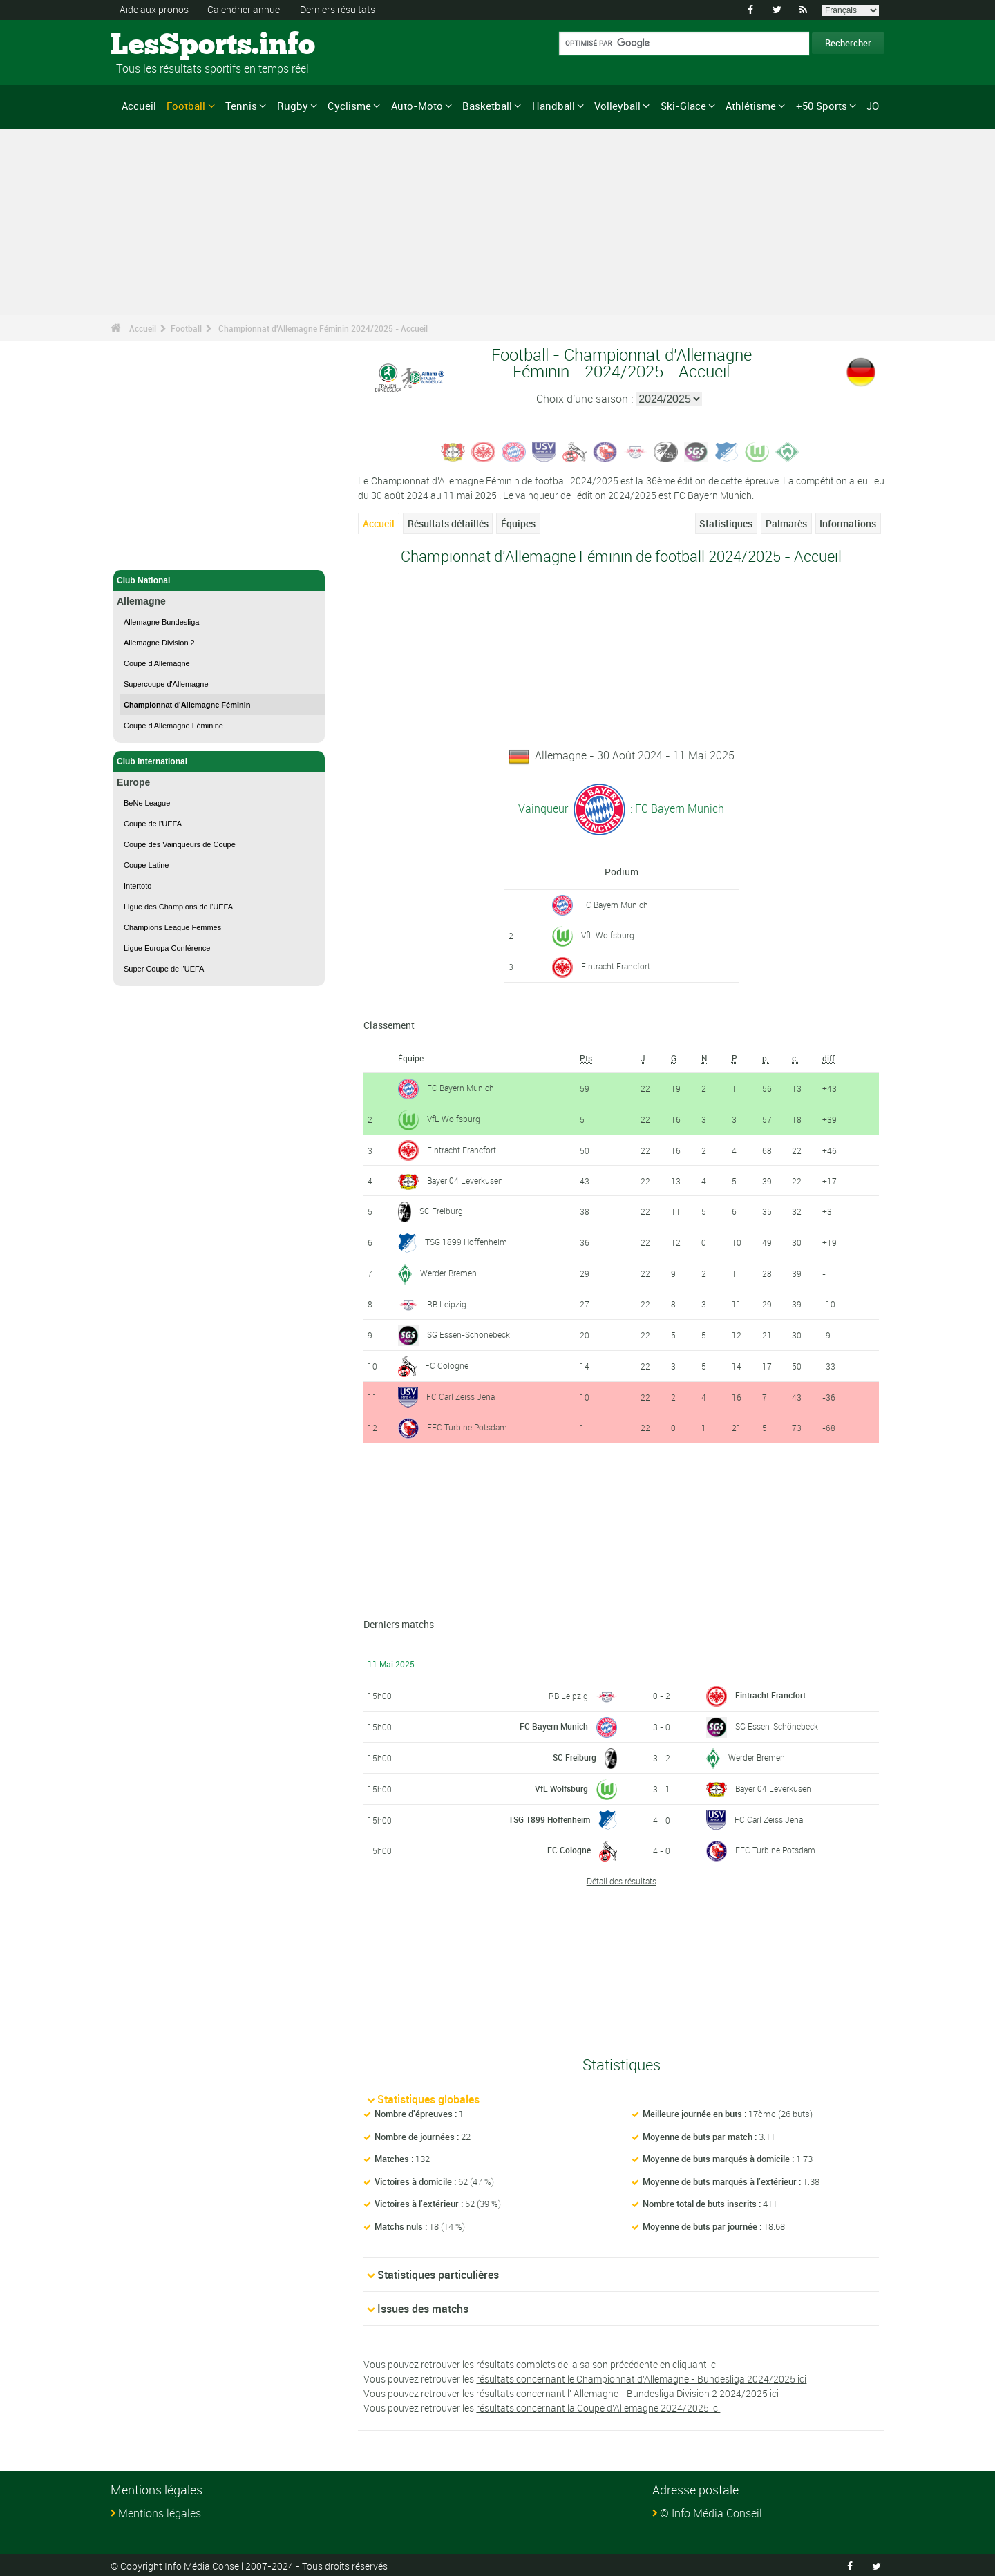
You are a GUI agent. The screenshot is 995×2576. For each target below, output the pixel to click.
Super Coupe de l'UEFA (164, 969)
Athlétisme (751, 106)
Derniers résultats (337, 9)
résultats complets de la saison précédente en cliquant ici (597, 2362)
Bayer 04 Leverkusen (465, 1180)
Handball (553, 106)
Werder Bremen (448, 1272)
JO (872, 106)
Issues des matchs (422, 2306)
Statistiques (725, 523)
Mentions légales (159, 2511)
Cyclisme (349, 106)
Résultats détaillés (448, 523)
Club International (219, 761)
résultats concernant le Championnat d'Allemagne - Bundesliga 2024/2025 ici (641, 2376)
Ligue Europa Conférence (167, 948)
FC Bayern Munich (614, 903)
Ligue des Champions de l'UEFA (178, 906)
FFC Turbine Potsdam (467, 1425)
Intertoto (137, 886)
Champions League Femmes (172, 927)
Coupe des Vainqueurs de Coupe (180, 844)
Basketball (487, 106)
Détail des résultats (621, 1879)
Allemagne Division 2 (159, 642)
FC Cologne (446, 1363)
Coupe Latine (146, 865)
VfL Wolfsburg (607, 934)
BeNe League (147, 803)
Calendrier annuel (244, 9)
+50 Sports (821, 106)
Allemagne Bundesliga (161, 622)
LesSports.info (163, 44)
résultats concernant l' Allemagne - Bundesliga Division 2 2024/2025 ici (627, 2391)
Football (186, 106)
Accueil (139, 106)
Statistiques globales (428, 2097)
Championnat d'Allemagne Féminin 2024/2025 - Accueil (323, 328)
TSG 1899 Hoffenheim (466, 1241)
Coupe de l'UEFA (153, 824)
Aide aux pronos (154, 9)
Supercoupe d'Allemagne (166, 684)
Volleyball (617, 106)
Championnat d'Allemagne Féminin (187, 705)
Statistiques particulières (438, 2272)
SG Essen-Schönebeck (468, 1332)
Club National (219, 580)
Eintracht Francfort (615, 966)
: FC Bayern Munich (675, 807)
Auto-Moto (417, 106)
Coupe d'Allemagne (157, 663)
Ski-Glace (683, 106)
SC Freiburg (441, 1209)
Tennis (241, 106)
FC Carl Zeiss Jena (460, 1394)
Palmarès (786, 523)
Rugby (292, 106)
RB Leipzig (446, 1302)
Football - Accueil (151, 551)
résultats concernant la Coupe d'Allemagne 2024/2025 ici (598, 2405)
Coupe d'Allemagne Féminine (173, 725)
